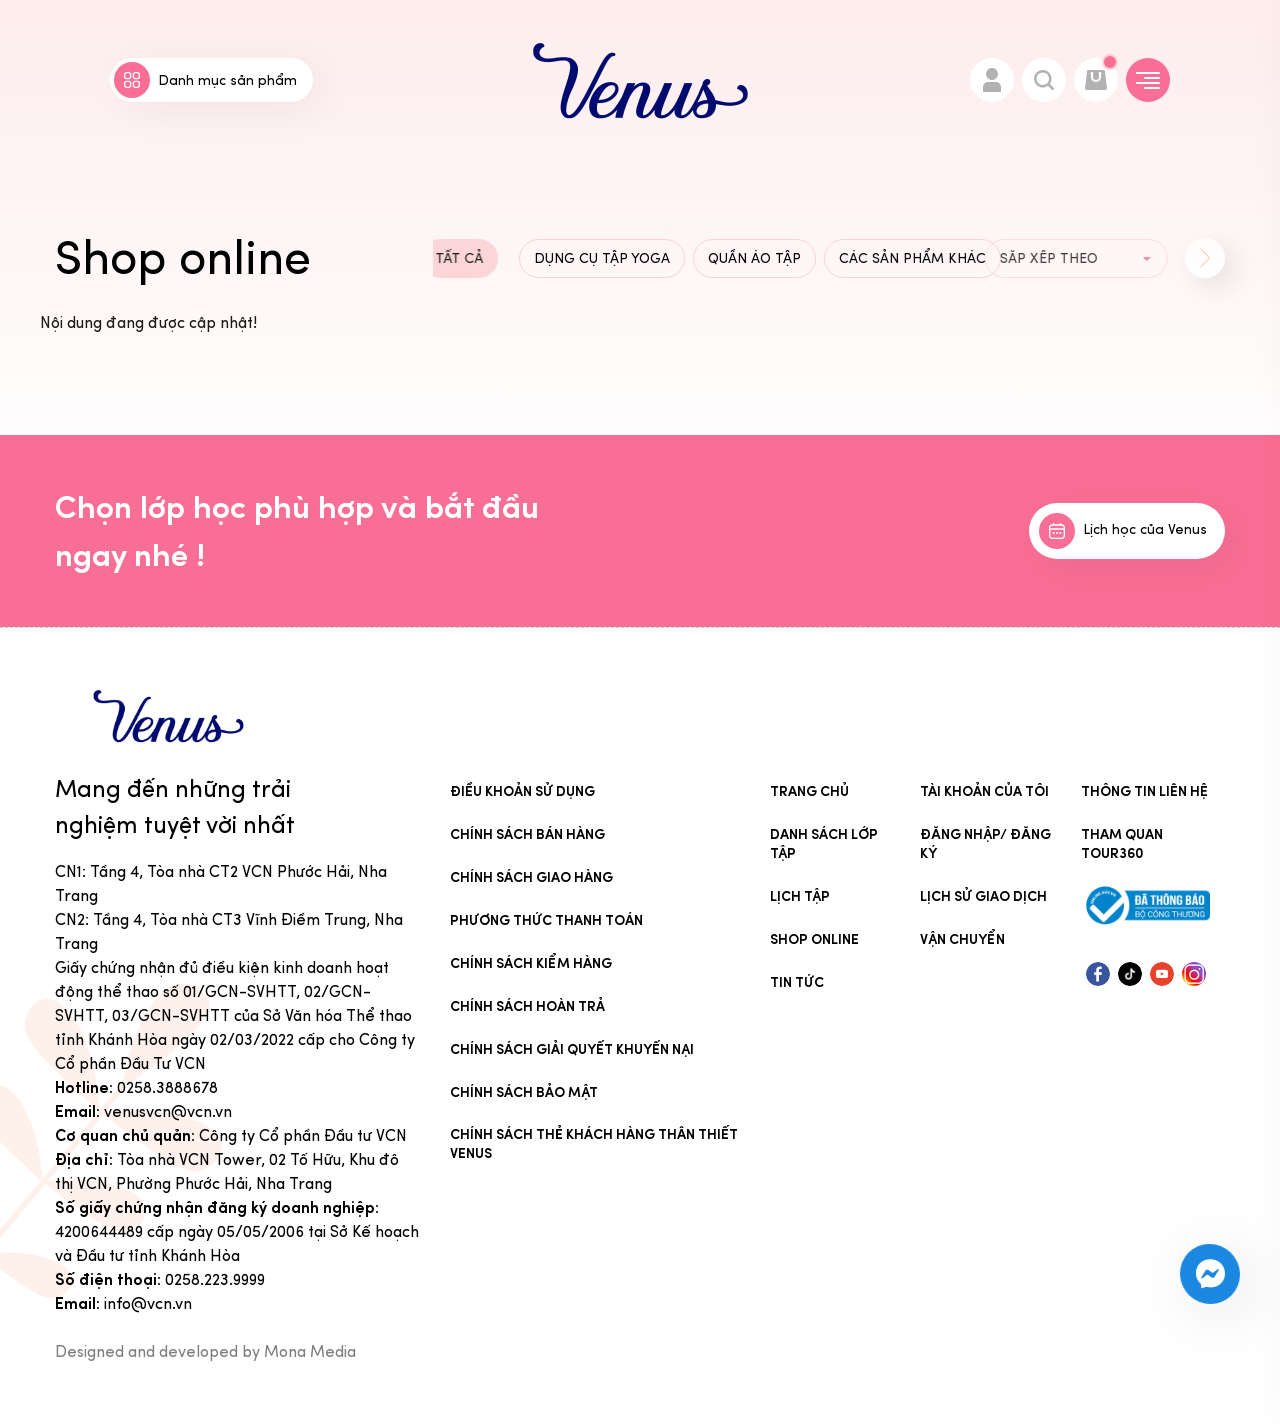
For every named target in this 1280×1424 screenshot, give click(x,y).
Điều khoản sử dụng (522, 791)
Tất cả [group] (433, 258)
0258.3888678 (167, 1087)
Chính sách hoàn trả (527, 1006)
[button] (1205, 258)
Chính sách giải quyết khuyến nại (572, 1049)
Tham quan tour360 (1122, 844)
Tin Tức (797, 982)
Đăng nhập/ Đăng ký (985, 844)
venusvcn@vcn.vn (168, 1111)
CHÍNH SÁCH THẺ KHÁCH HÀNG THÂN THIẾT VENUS (594, 1144)
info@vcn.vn (148, 1303)
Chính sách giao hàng (531, 877)
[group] (1036, 259)
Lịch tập (800, 896)
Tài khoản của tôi (984, 791)
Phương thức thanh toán (546, 920)
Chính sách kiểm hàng (531, 963)
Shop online (814, 939)
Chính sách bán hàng (527, 834)
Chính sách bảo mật (524, 1092)
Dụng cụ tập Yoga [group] (602, 258)
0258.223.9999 (215, 1279)
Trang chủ (809, 791)
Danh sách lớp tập (824, 844)
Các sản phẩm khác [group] (907, 258)
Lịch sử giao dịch (983, 896)
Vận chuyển (962, 939)
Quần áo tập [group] (753, 258)
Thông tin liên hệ (1144, 791)
